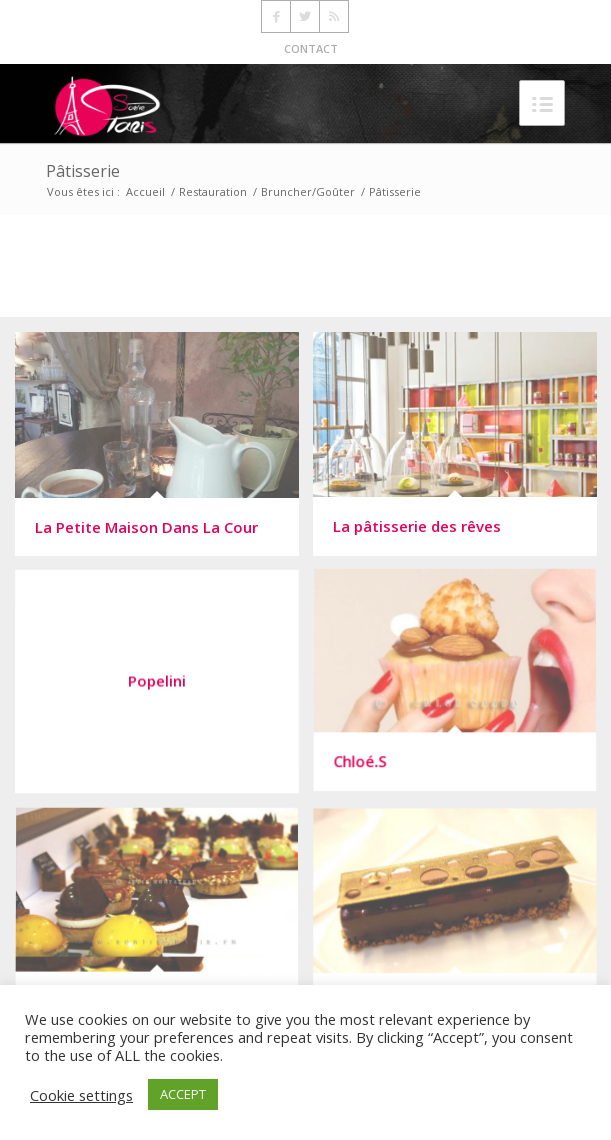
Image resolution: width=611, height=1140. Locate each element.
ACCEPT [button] (183, 1094)
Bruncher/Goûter (308, 191)
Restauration (213, 191)
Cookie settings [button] (81, 1095)
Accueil (145, 191)
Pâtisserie (83, 171)
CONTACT (311, 48)
